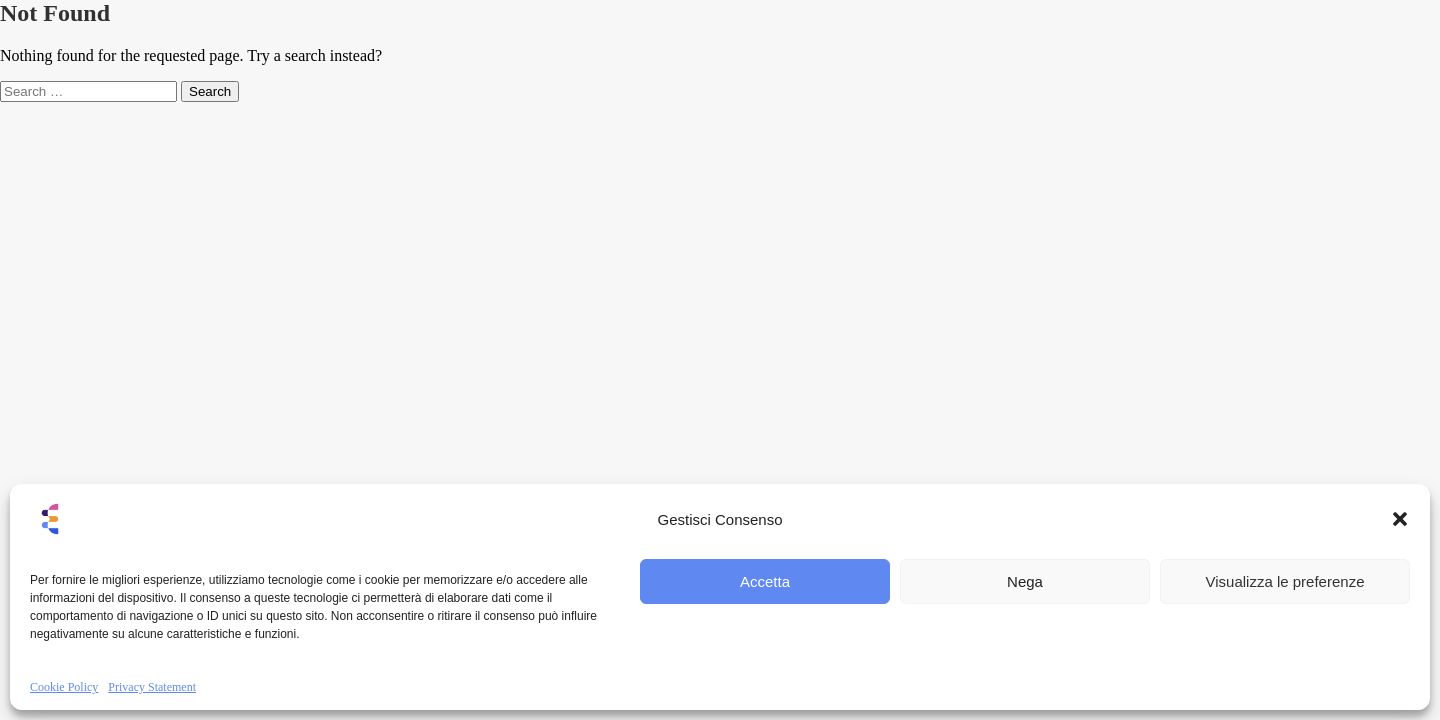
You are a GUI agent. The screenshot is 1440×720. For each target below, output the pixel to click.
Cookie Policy (64, 687)
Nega (1025, 581)
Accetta (765, 581)
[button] (1400, 519)
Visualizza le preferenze (1285, 581)
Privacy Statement (152, 687)
